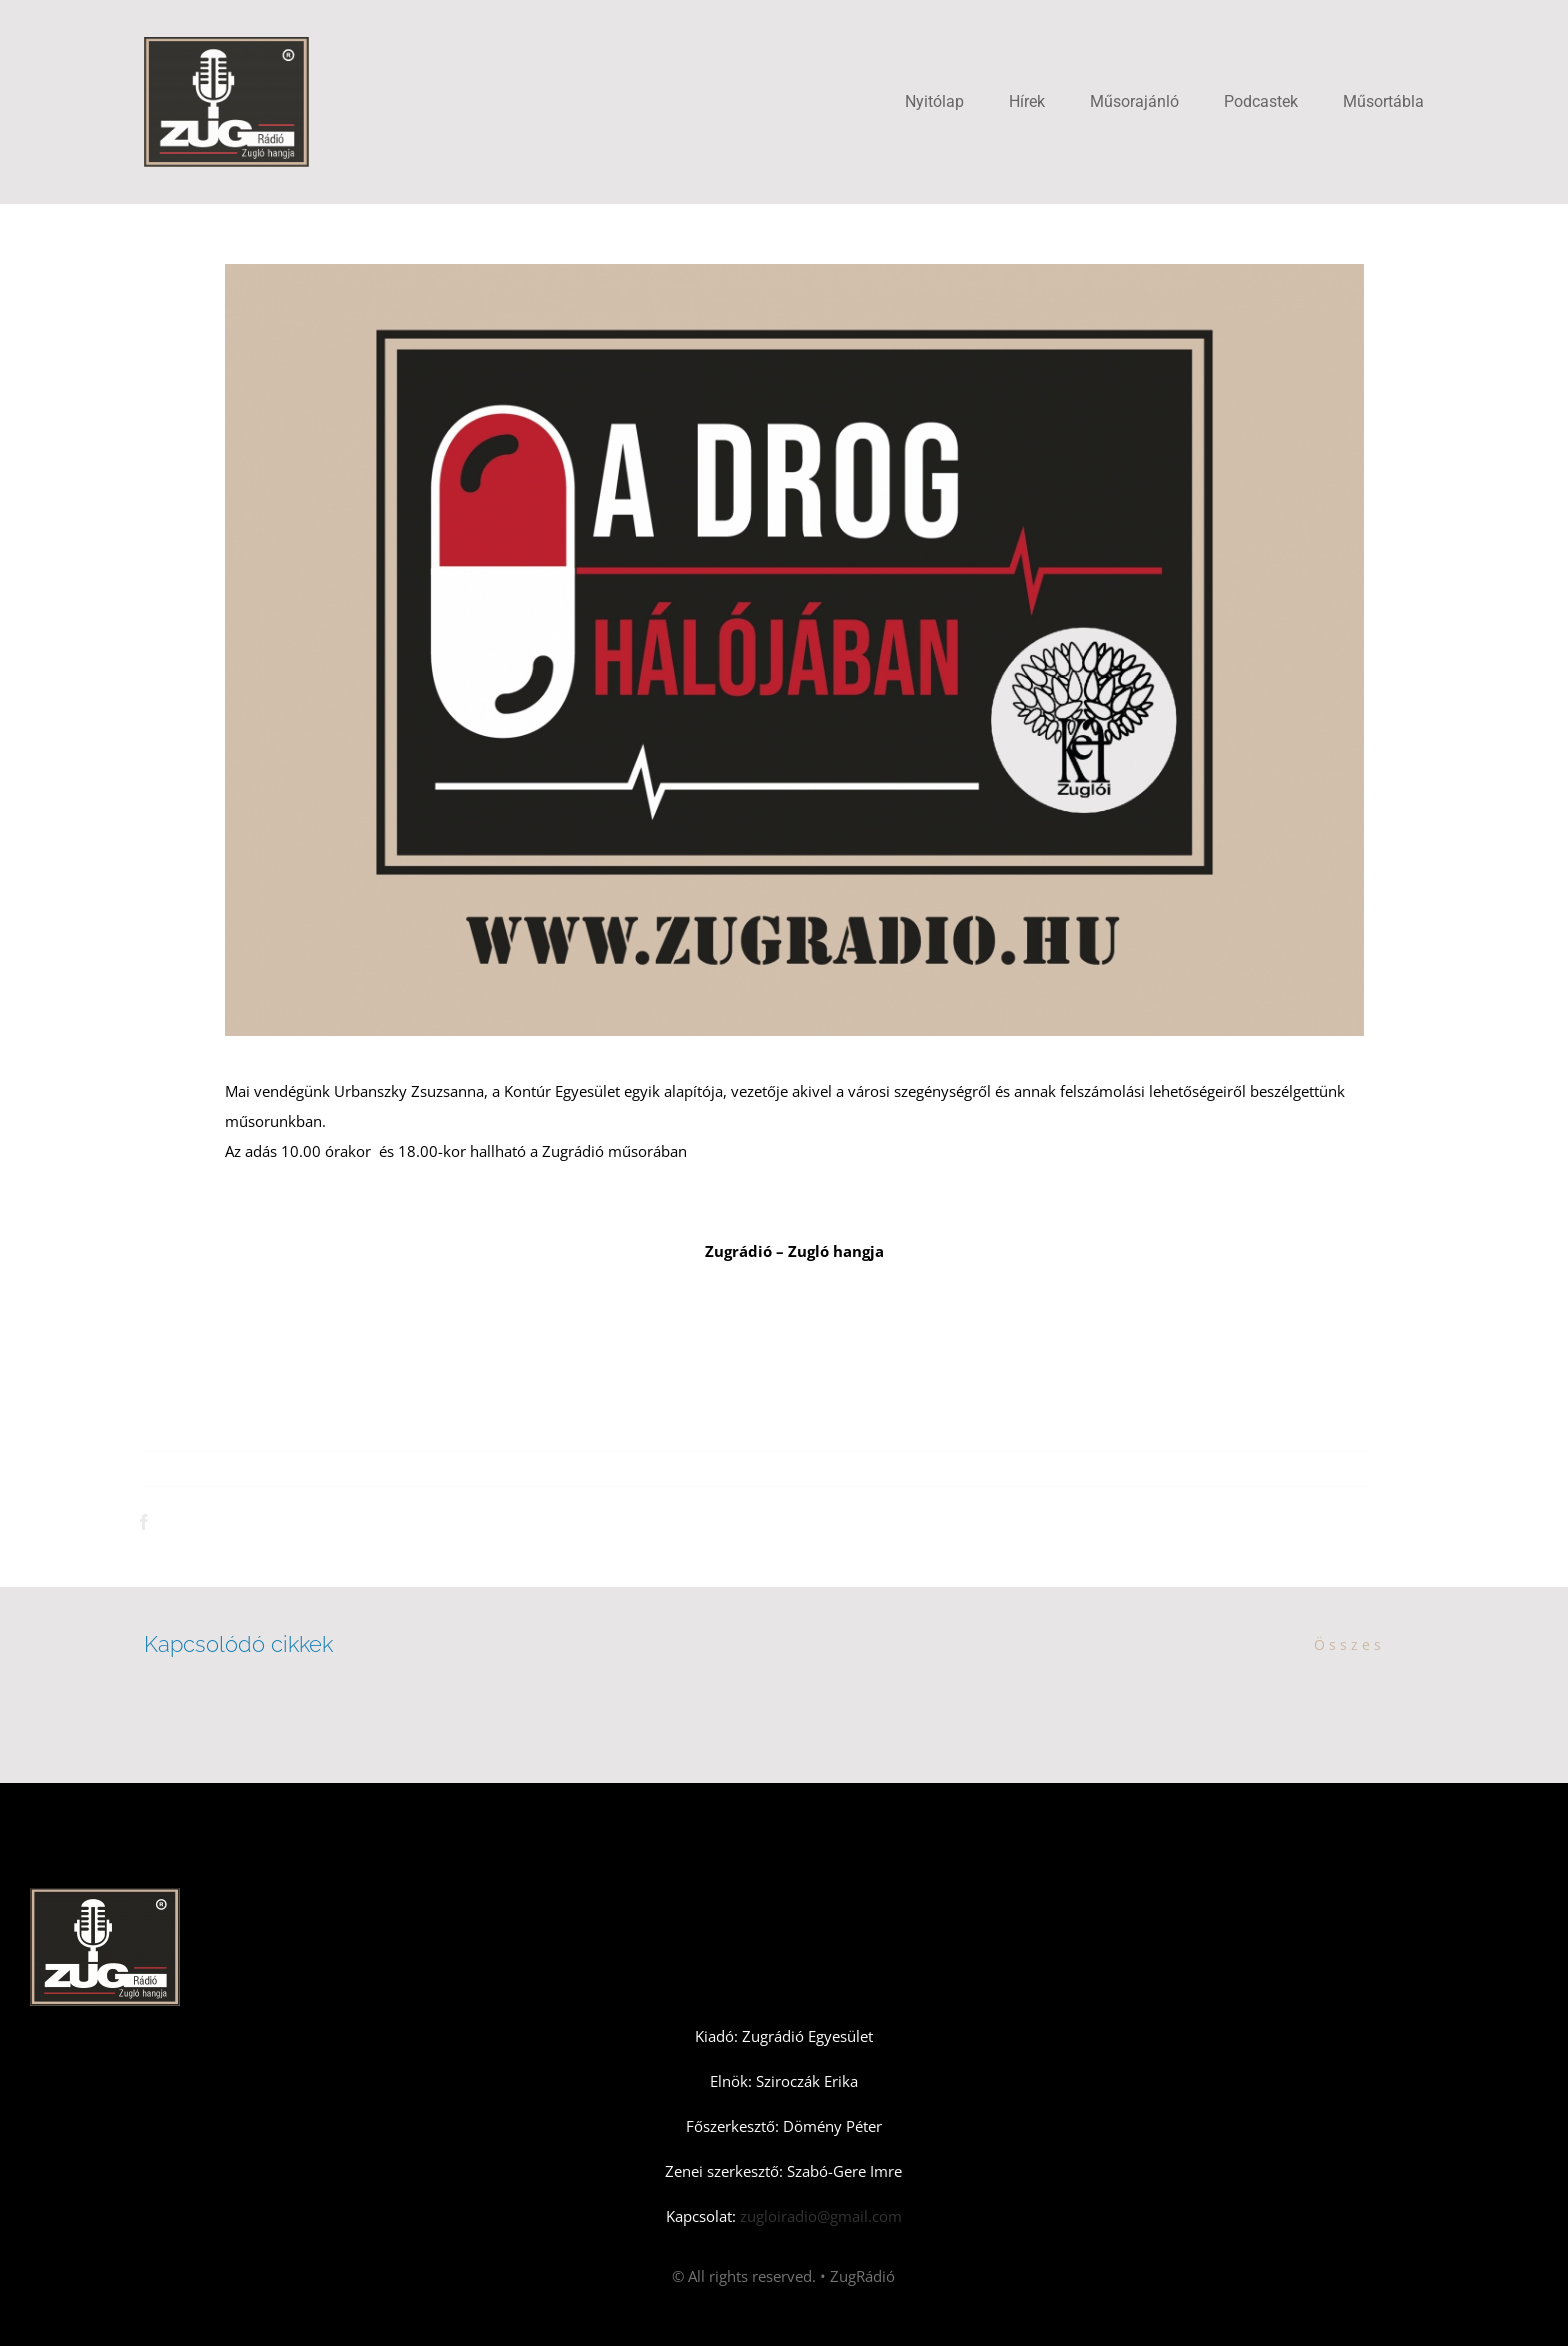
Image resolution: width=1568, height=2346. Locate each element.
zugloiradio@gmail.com (819, 2216)
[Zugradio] (226, 44)
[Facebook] (148, 1522)
